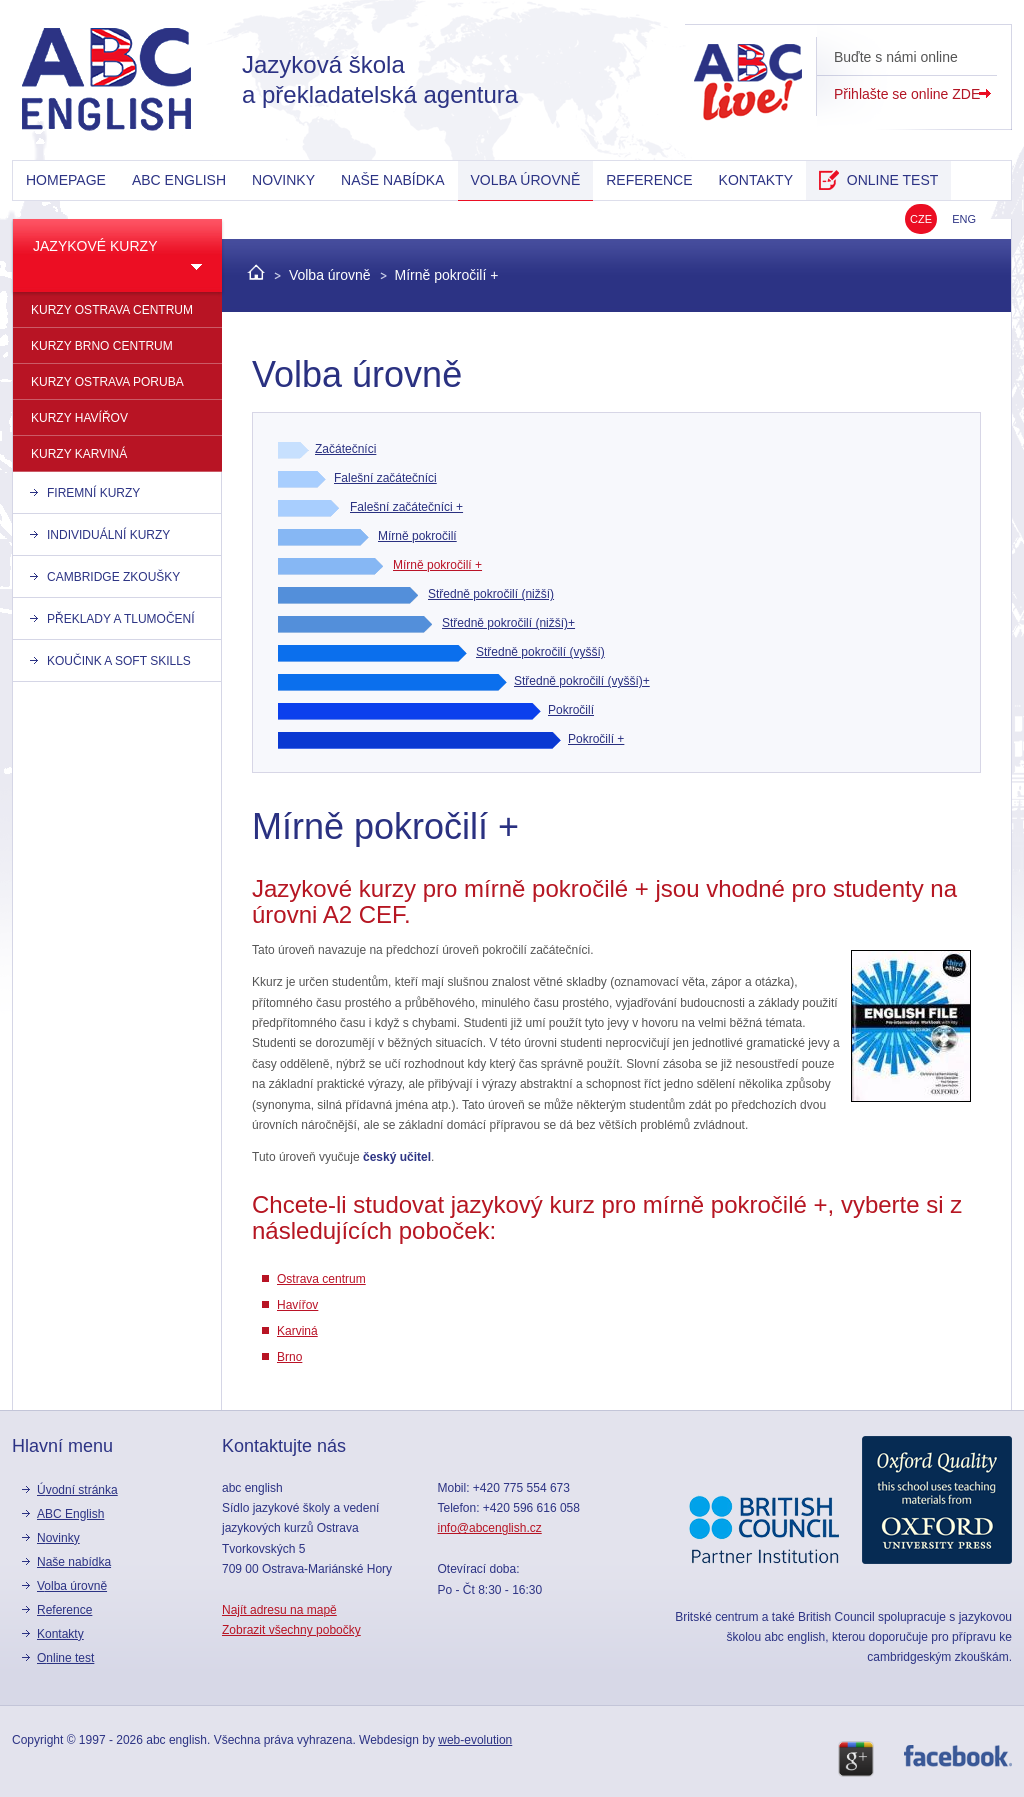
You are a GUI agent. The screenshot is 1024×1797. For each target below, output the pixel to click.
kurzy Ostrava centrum (112, 310)
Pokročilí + (596, 739)
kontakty (756, 180)
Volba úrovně (526, 180)
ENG (964, 219)
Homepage (66, 180)
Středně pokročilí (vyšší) (540, 652)
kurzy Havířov (79, 418)
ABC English (179, 180)
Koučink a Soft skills (119, 661)
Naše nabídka (392, 180)
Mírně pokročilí (417, 536)
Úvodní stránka (77, 1490)
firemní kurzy (93, 493)
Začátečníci (345, 449)
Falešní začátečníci (385, 478)
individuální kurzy (108, 535)
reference (649, 180)
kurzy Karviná (79, 454)
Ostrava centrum (321, 1279)
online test (878, 180)
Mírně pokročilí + (447, 275)
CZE (921, 219)
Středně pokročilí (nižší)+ (508, 623)
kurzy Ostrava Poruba (107, 382)
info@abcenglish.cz (489, 1528)
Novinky (283, 180)
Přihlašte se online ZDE (907, 94)
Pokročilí (571, 710)
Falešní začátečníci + (406, 507)
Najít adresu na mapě (279, 1610)
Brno (289, 1357)
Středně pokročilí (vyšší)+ (582, 681)
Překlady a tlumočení (121, 619)
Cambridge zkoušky (113, 577)
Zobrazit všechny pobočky (291, 1630)
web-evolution (475, 1740)
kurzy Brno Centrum (102, 346)
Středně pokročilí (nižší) (491, 594)
